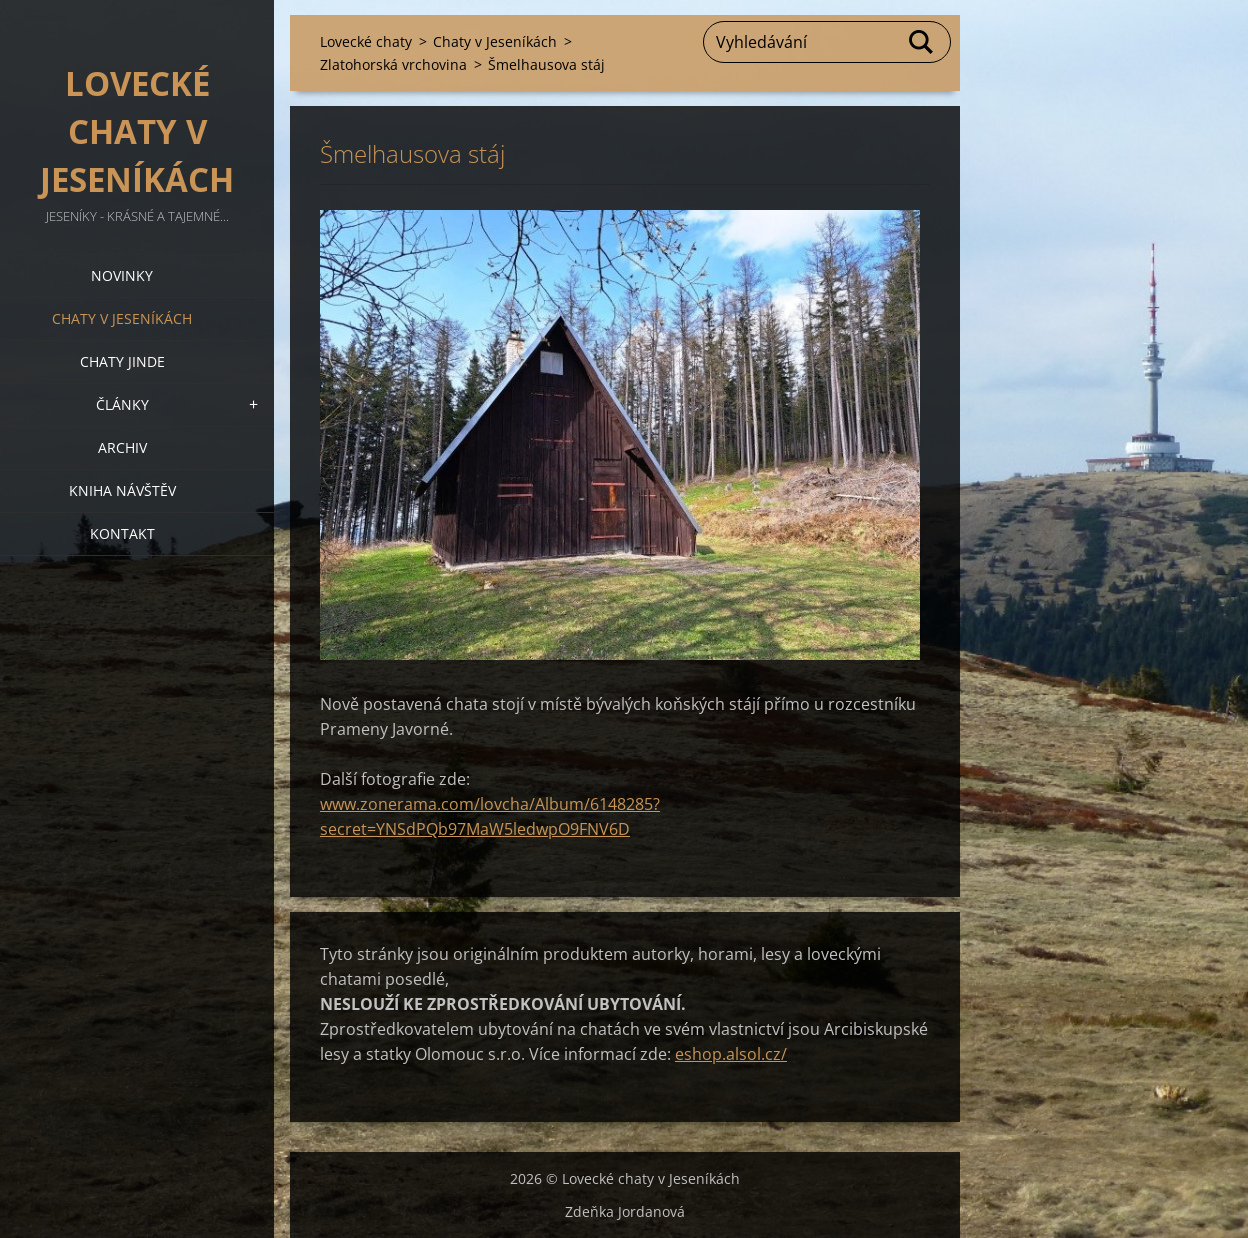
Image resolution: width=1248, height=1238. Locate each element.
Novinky (122, 275)
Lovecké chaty (366, 41)
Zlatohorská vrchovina (393, 64)
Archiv (122, 447)
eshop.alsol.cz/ (731, 1054)
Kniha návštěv (122, 490)
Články (122, 404)
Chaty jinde (122, 361)
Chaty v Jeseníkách (122, 318)
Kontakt (122, 533)
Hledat (922, 42)
